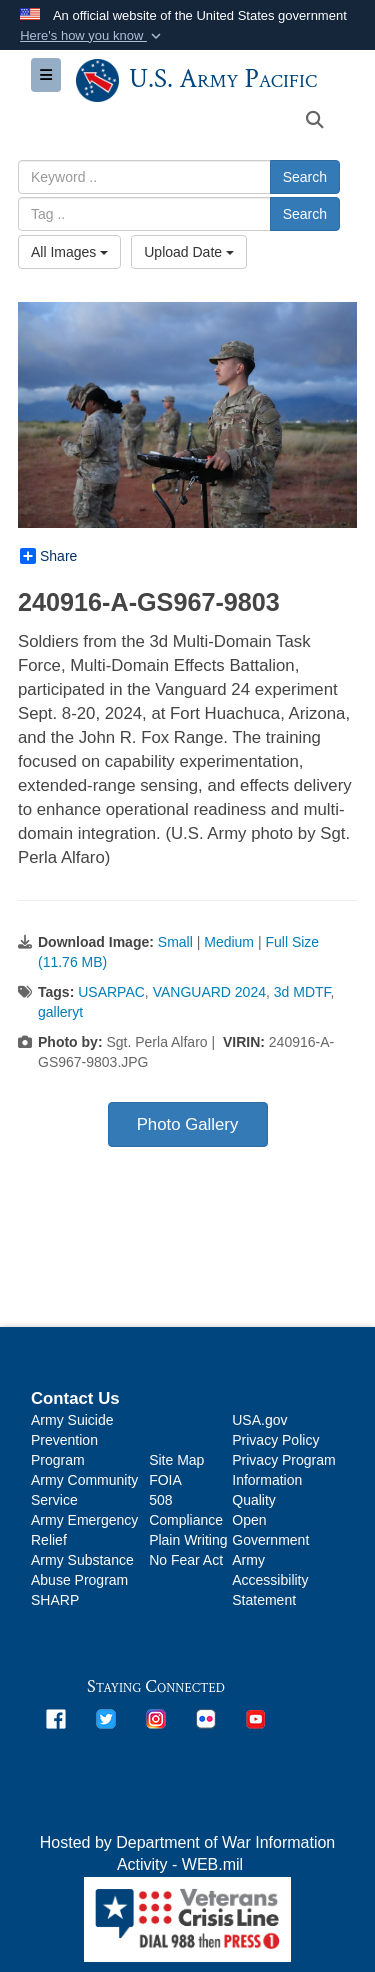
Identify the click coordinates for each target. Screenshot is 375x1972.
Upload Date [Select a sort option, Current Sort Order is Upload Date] (189, 252)
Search (305, 177)
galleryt (60, 1012)
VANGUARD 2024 (209, 992)
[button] (92, 36)
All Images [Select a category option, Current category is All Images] (69, 252)
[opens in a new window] (56, 1718)
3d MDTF (302, 992)
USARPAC (111, 992)
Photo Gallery (188, 1124)
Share (48, 556)
